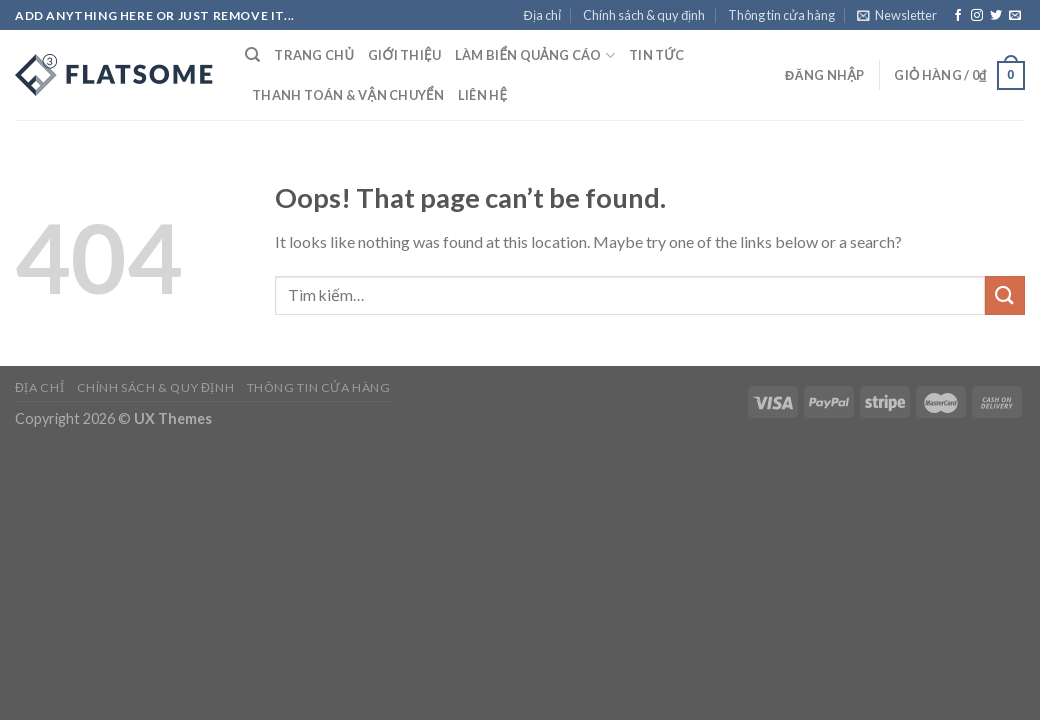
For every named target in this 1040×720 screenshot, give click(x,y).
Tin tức (657, 55)
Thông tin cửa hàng (781, 15)
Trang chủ (314, 55)
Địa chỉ (542, 15)
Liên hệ (482, 95)
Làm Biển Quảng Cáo (535, 55)
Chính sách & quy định (644, 15)
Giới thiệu (404, 55)
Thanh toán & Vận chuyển (348, 95)
